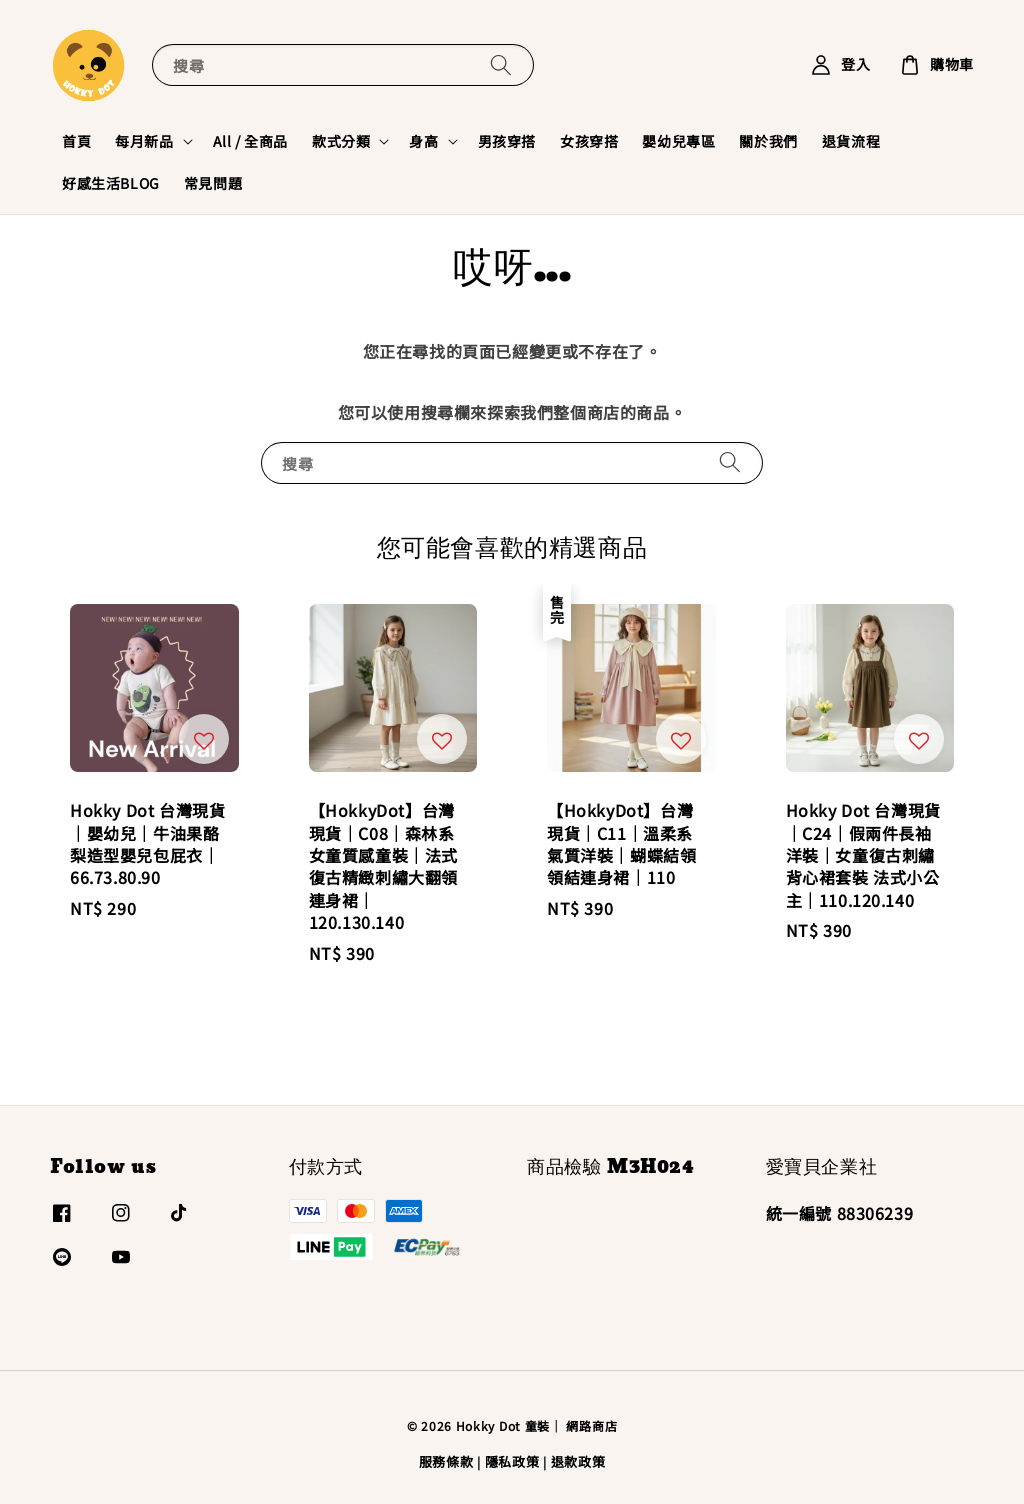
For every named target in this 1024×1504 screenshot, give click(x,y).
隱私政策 (512, 1461)
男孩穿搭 (507, 141)
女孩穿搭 (589, 141)
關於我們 (768, 141)
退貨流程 (851, 141)
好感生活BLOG (111, 183)
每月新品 (144, 141)
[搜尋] (501, 64)
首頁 (76, 141)
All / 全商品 (250, 141)
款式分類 (341, 141)
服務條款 (446, 1461)
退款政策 (578, 1461)
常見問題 (213, 183)
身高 (423, 141)
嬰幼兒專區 (678, 141)
